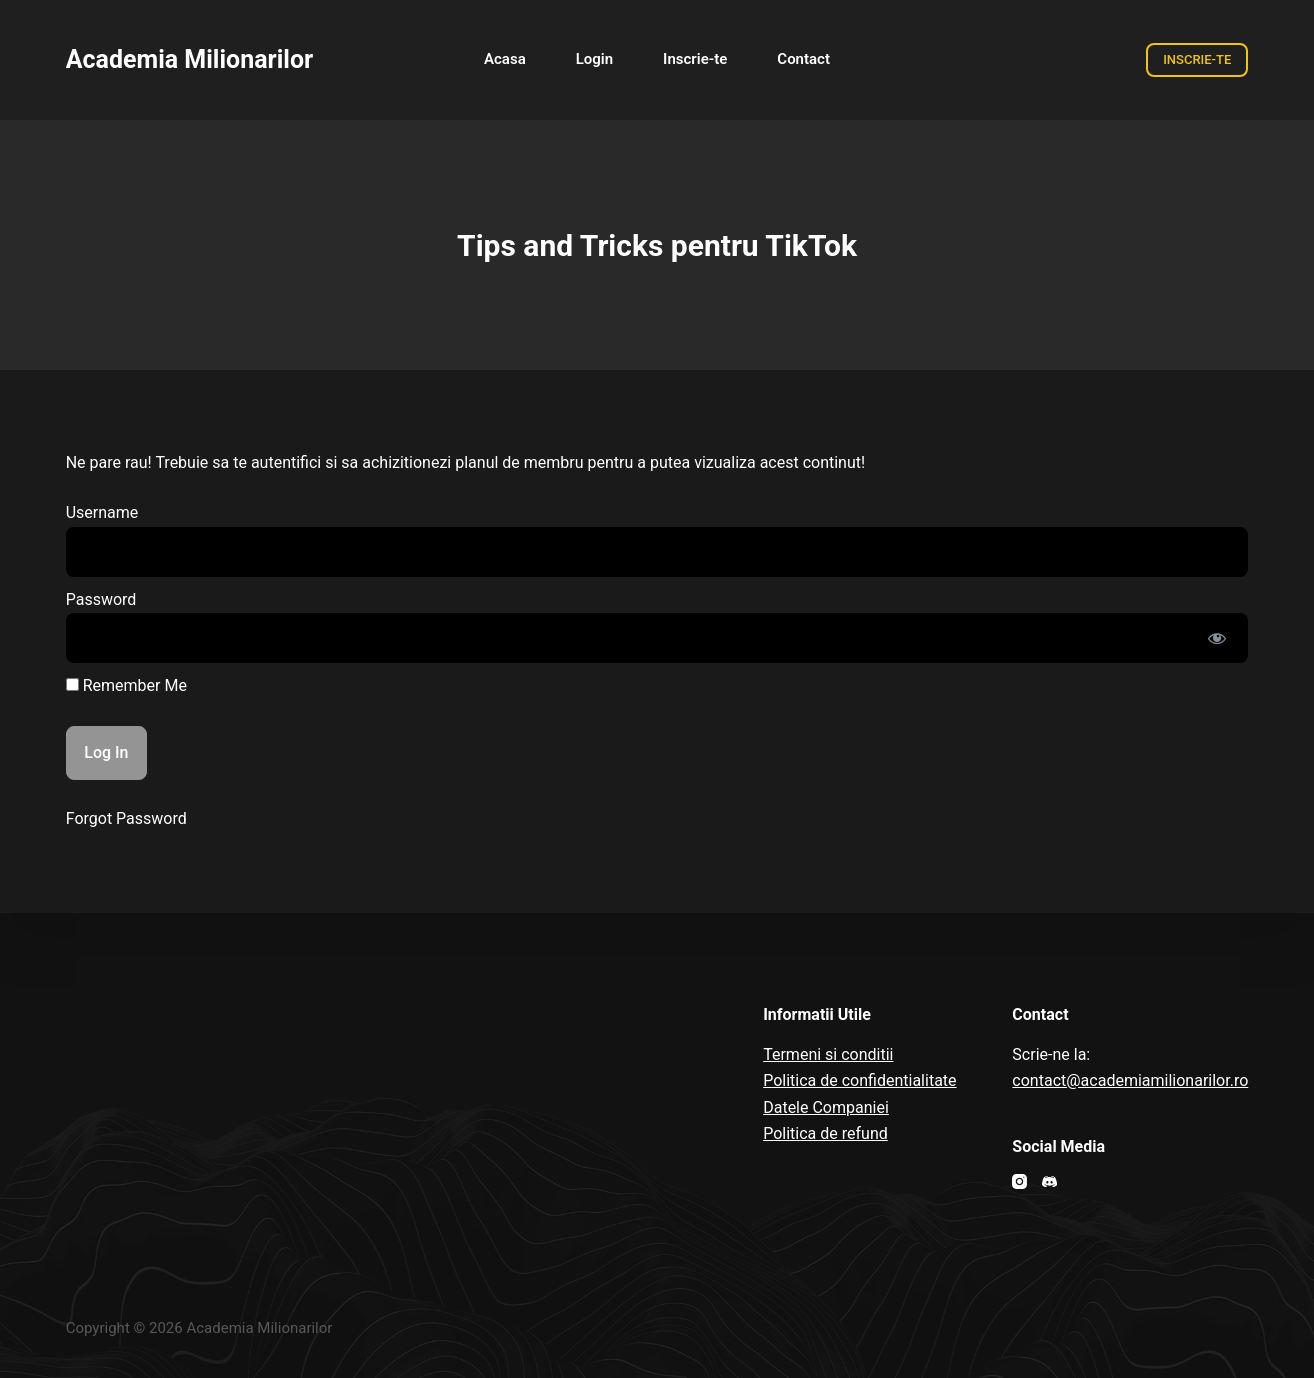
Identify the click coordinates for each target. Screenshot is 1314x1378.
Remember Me (126, 685)
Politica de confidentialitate (859, 1080)
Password (101, 599)
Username (102, 512)
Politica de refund (825, 1133)
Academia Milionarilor (190, 59)
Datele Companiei (826, 1107)
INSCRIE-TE (1197, 59)
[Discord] (1049, 1181)
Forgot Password (126, 818)
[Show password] (1217, 638)
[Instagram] (1019, 1181)
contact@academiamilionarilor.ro (1130, 1080)
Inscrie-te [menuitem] (695, 59)
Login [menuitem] (594, 59)
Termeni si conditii (828, 1054)
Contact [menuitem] (803, 59)
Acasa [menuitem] (505, 59)
